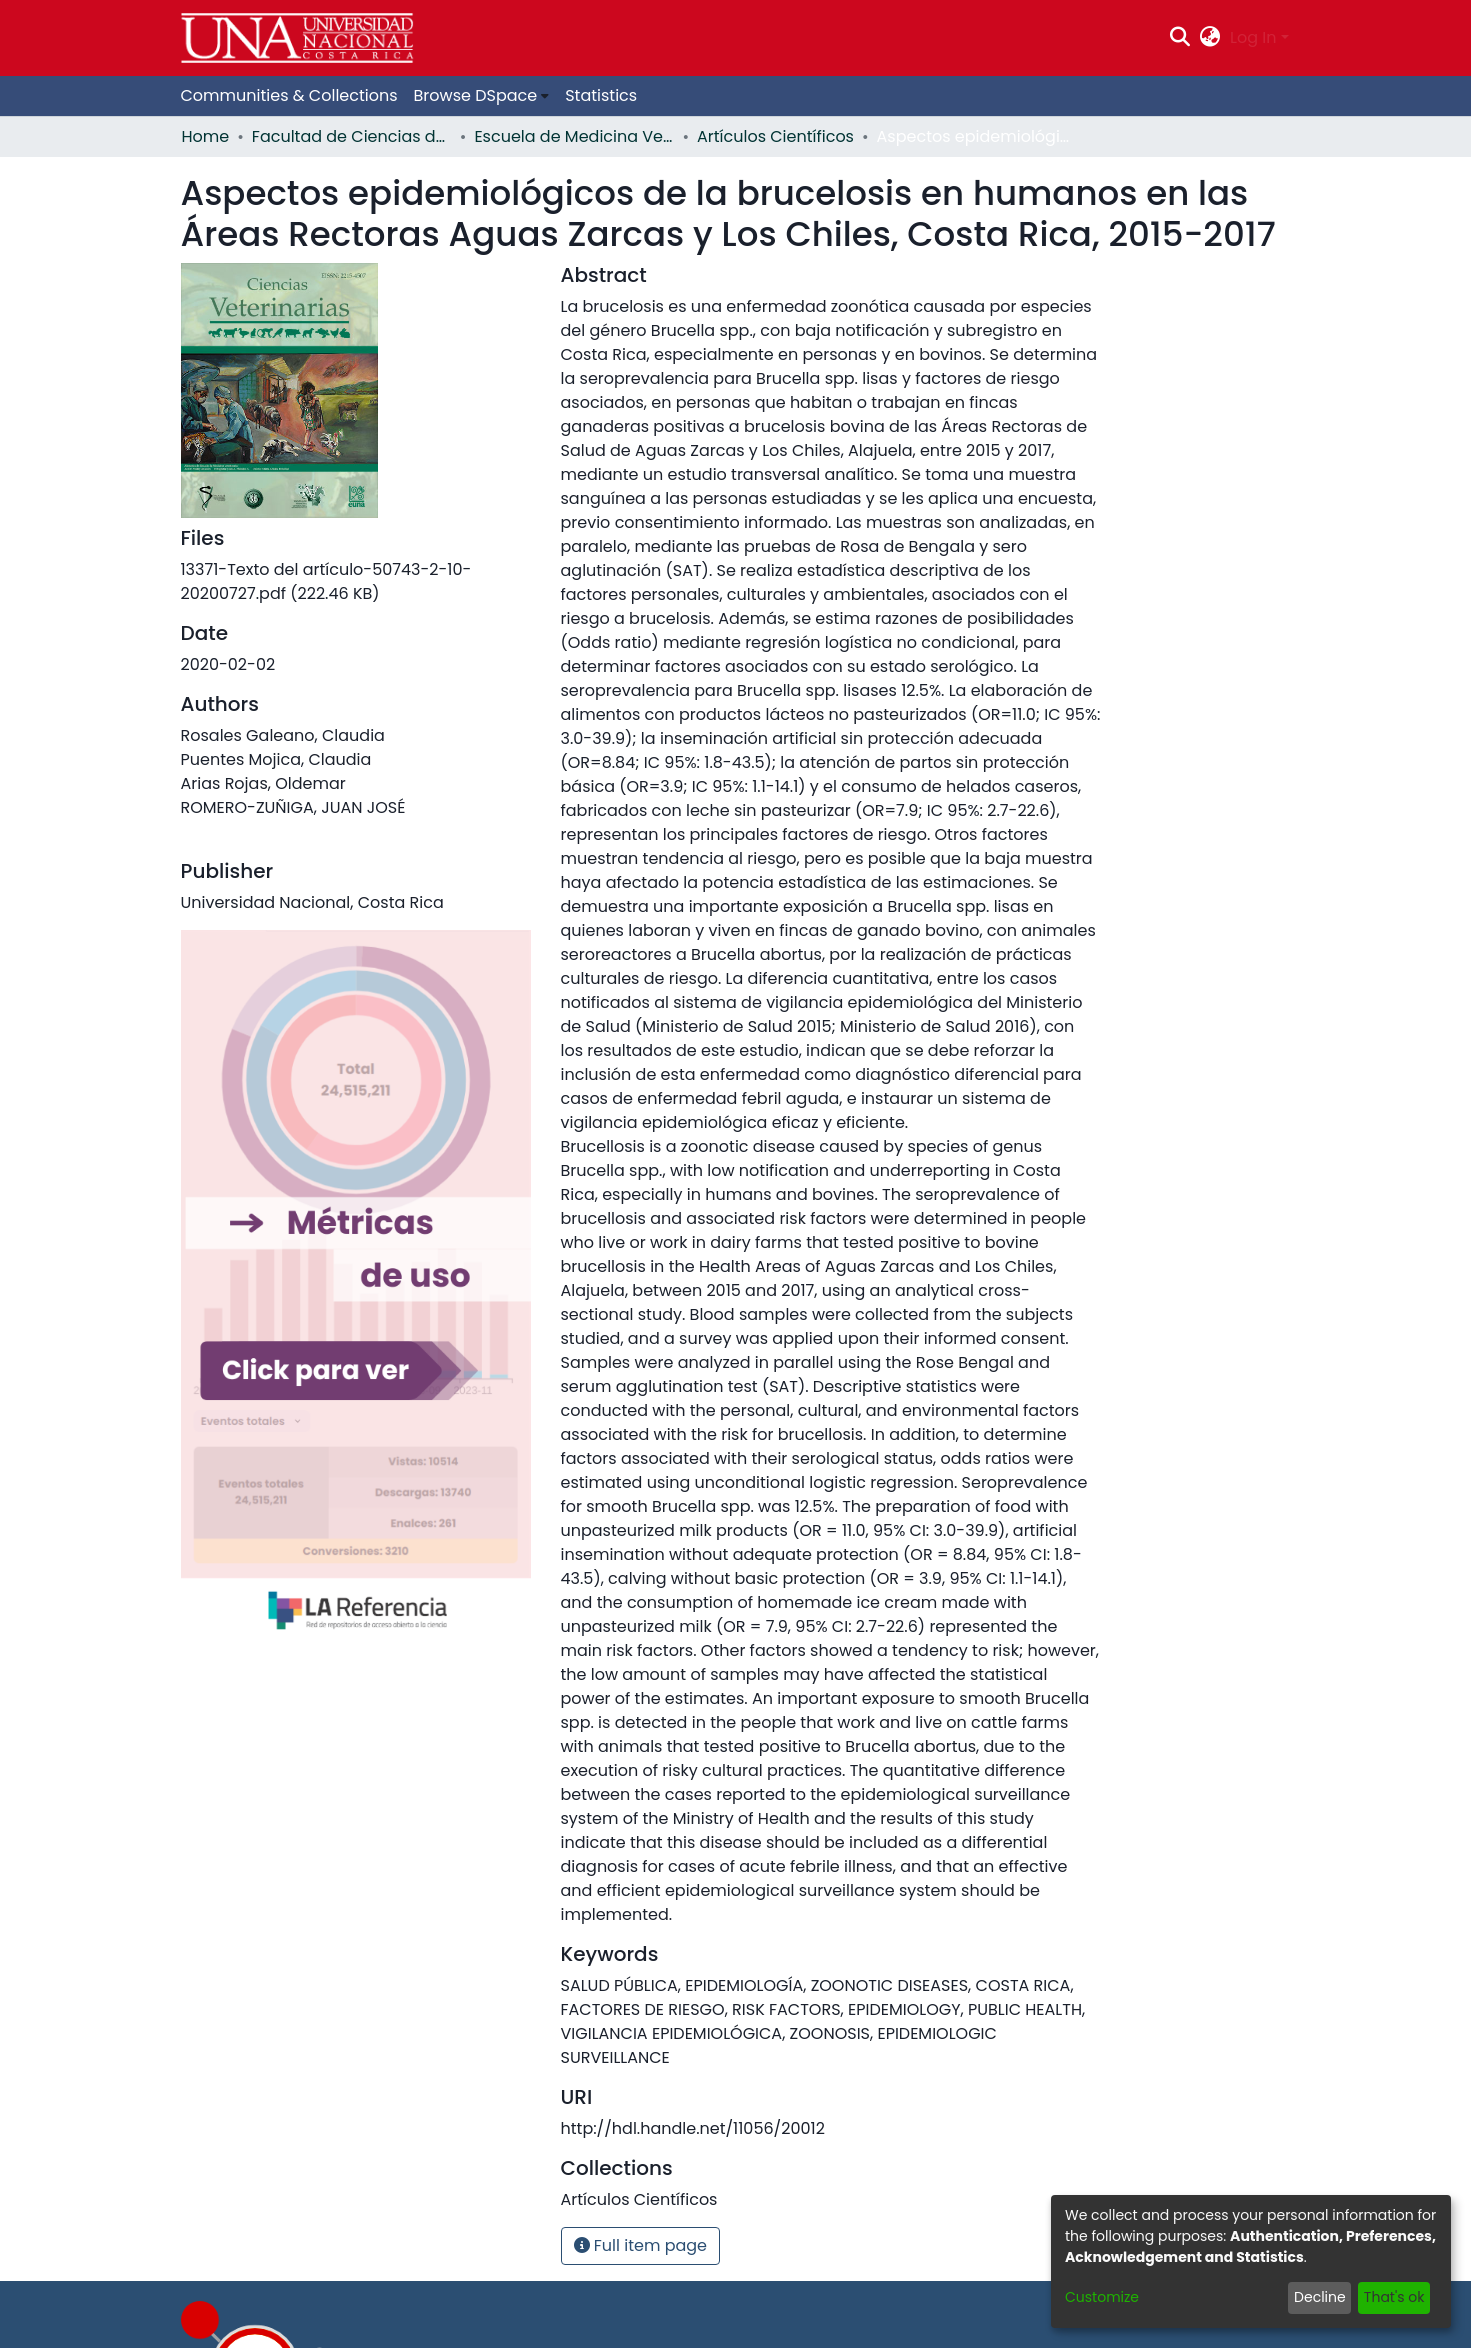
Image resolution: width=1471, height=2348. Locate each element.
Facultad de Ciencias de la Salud (352, 136)
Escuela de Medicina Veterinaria (574, 136)
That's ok (1394, 2297)
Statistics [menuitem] (601, 95)
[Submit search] (1179, 38)
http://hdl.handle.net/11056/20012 (693, 2128)
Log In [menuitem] (1253, 37)
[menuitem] (1210, 38)
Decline (1320, 2297)
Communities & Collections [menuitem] (289, 95)
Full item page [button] (641, 2245)
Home (206, 136)
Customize (1102, 2297)
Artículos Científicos (775, 136)
